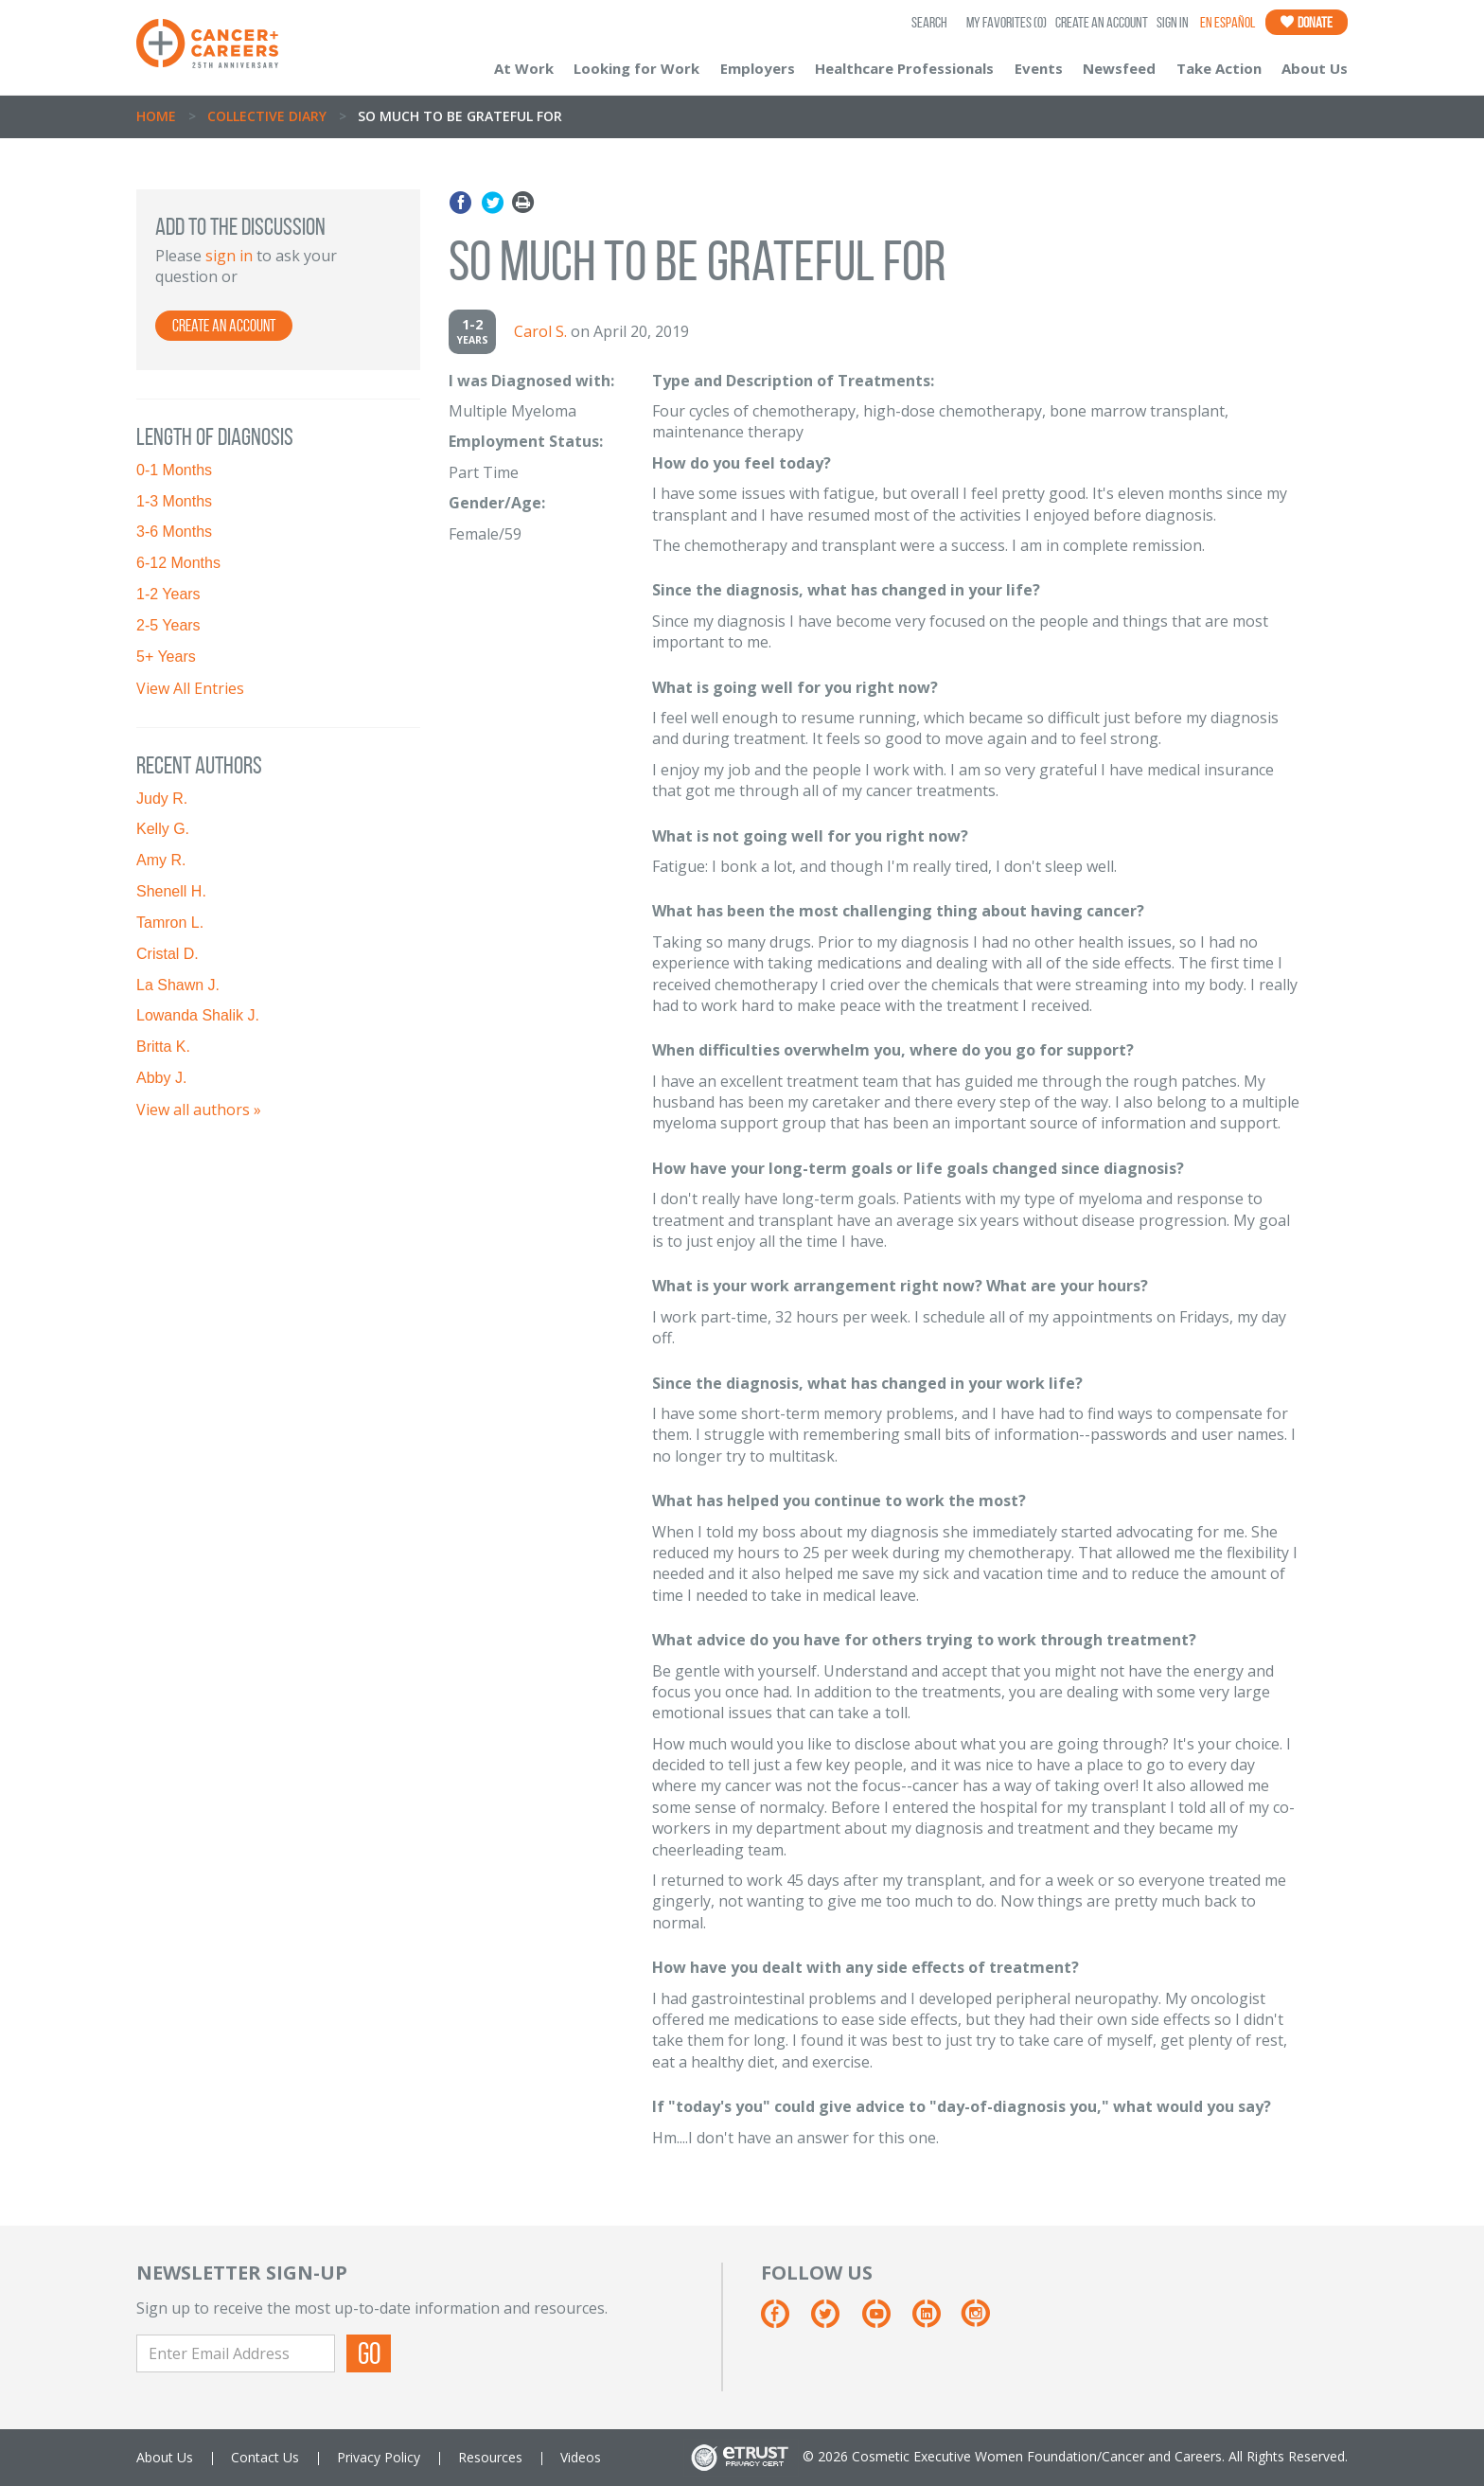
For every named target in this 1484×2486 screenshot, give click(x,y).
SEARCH (929, 22)
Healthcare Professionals (904, 68)
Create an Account (1101, 22)
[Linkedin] (935, 2321)
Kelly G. (162, 829)
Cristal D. (167, 954)
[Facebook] (784, 2321)
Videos (580, 2457)
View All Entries (190, 688)
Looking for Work (636, 68)
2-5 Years (168, 625)
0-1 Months (174, 470)
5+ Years (166, 656)
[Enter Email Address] (235, 2353)
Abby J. (161, 1078)
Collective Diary (267, 116)
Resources (490, 2457)
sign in (229, 255)
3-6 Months (174, 532)
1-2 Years (168, 594)
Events (1039, 68)
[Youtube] (885, 2321)
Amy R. (161, 860)
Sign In (1173, 22)
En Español (1227, 22)
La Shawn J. (178, 985)
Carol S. (540, 331)
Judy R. (161, 798)
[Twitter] (834, 2321)
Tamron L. (169, 922)
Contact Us (265, 2457)
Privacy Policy (378, 2457)
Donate (1307, 22)
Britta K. (163, 1047)
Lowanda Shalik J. (197, 1015)
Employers (757, 68)
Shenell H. (171, 891)
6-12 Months (178, 563)
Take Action (1219, 68)
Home (156, 116)
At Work (524, 68)
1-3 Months (174, 501)
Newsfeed (1119, 68)
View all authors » (198, 1109)
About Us (1314, 68)
